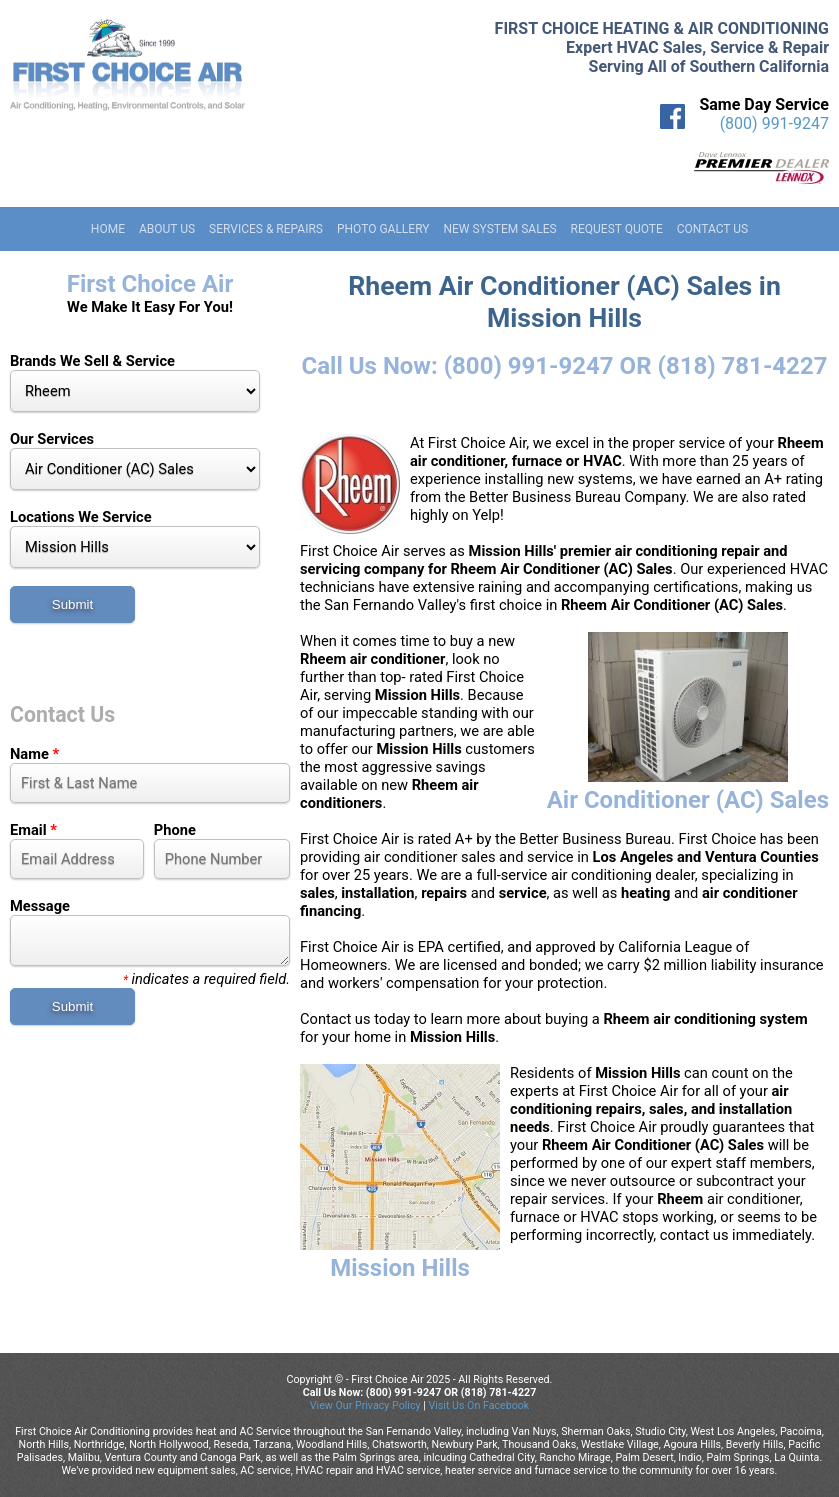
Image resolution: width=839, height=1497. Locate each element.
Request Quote (617, 229)
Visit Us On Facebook (478, 1405)
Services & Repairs (266, 229)
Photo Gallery (383, 229)
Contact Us (712, 229)
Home (108, 229)
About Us (167, 229)
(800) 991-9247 (774, 123)
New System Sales (499, 229)
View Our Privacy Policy (365, 1405)
